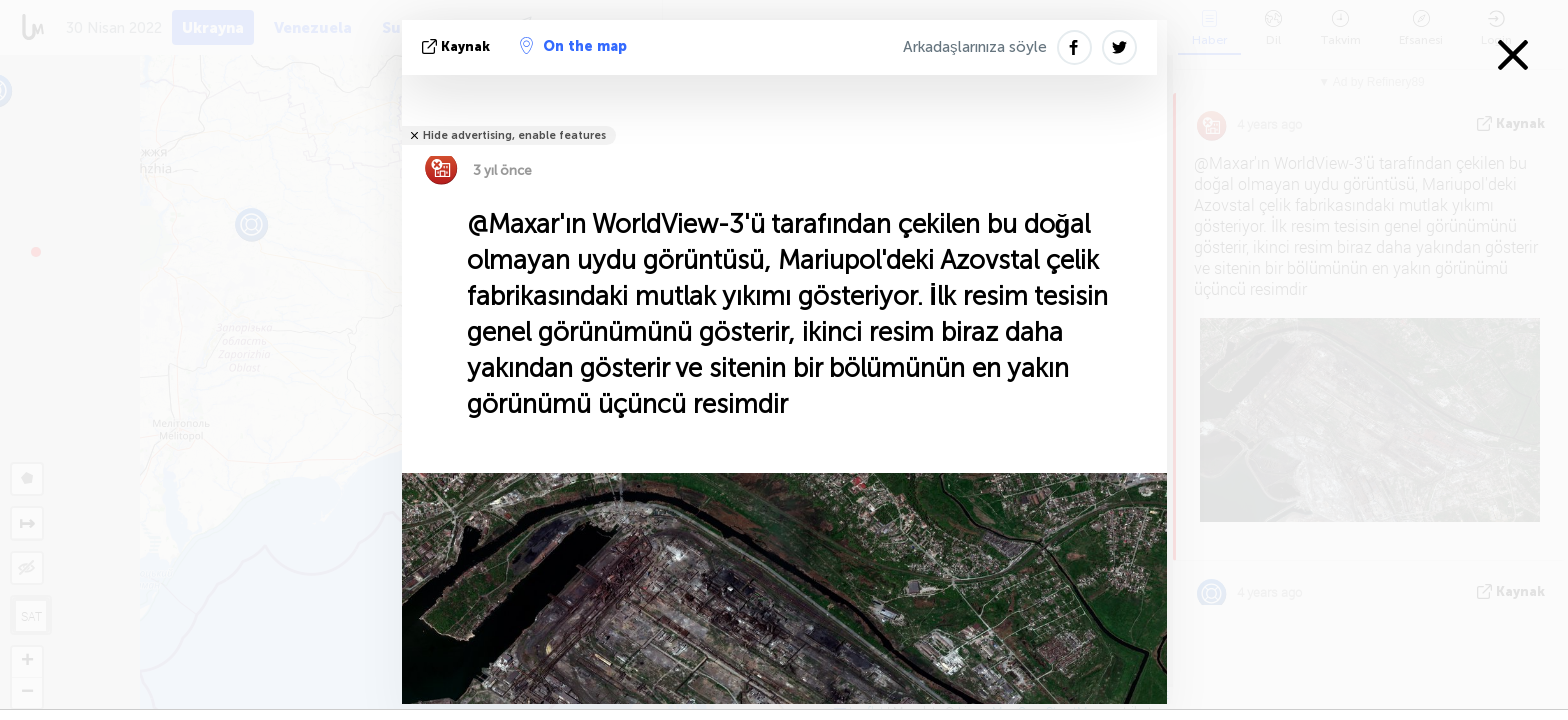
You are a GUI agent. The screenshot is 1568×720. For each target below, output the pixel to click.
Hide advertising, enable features (514, 135)
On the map (573, 46)
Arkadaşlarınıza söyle (975, 47)
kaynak (458, 46)
